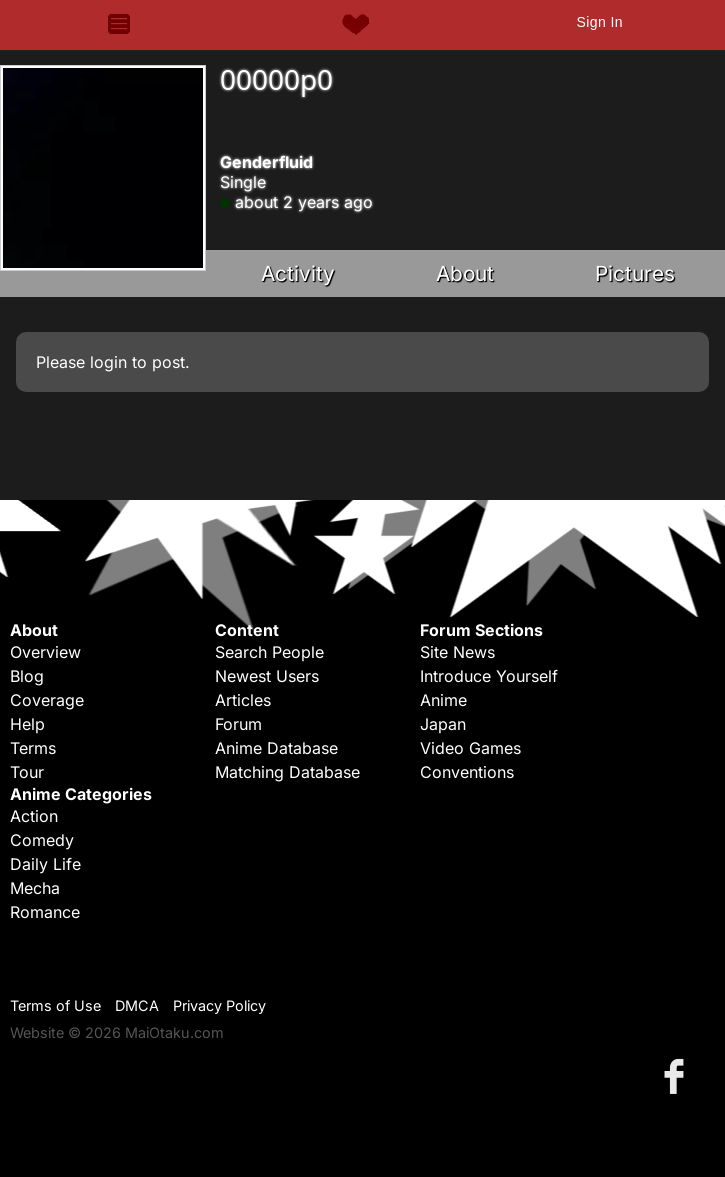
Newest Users (267, 676)
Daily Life (45, 864)
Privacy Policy (219, 1005)
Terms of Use (55, 1005)
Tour (27, 772)
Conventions (467, 772)
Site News (457, 652)
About (465, 273)
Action (34, 816)
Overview (45, 652)
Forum (238, 724)
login (108, 362)
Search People (269, 652)
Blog (27, 676)
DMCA (137, 1005)
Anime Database (276, 748)
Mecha (35, 888)
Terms (33, 748)
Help (27, 724)
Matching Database (287, 772)
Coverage (47, 700)
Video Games (470, 748)
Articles (243, 700)
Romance (45, 912)
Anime (443, 700)
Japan (443, 724)
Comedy (42, 840)
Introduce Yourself (489, 676)
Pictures (635, 273)
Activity (298, 273)
